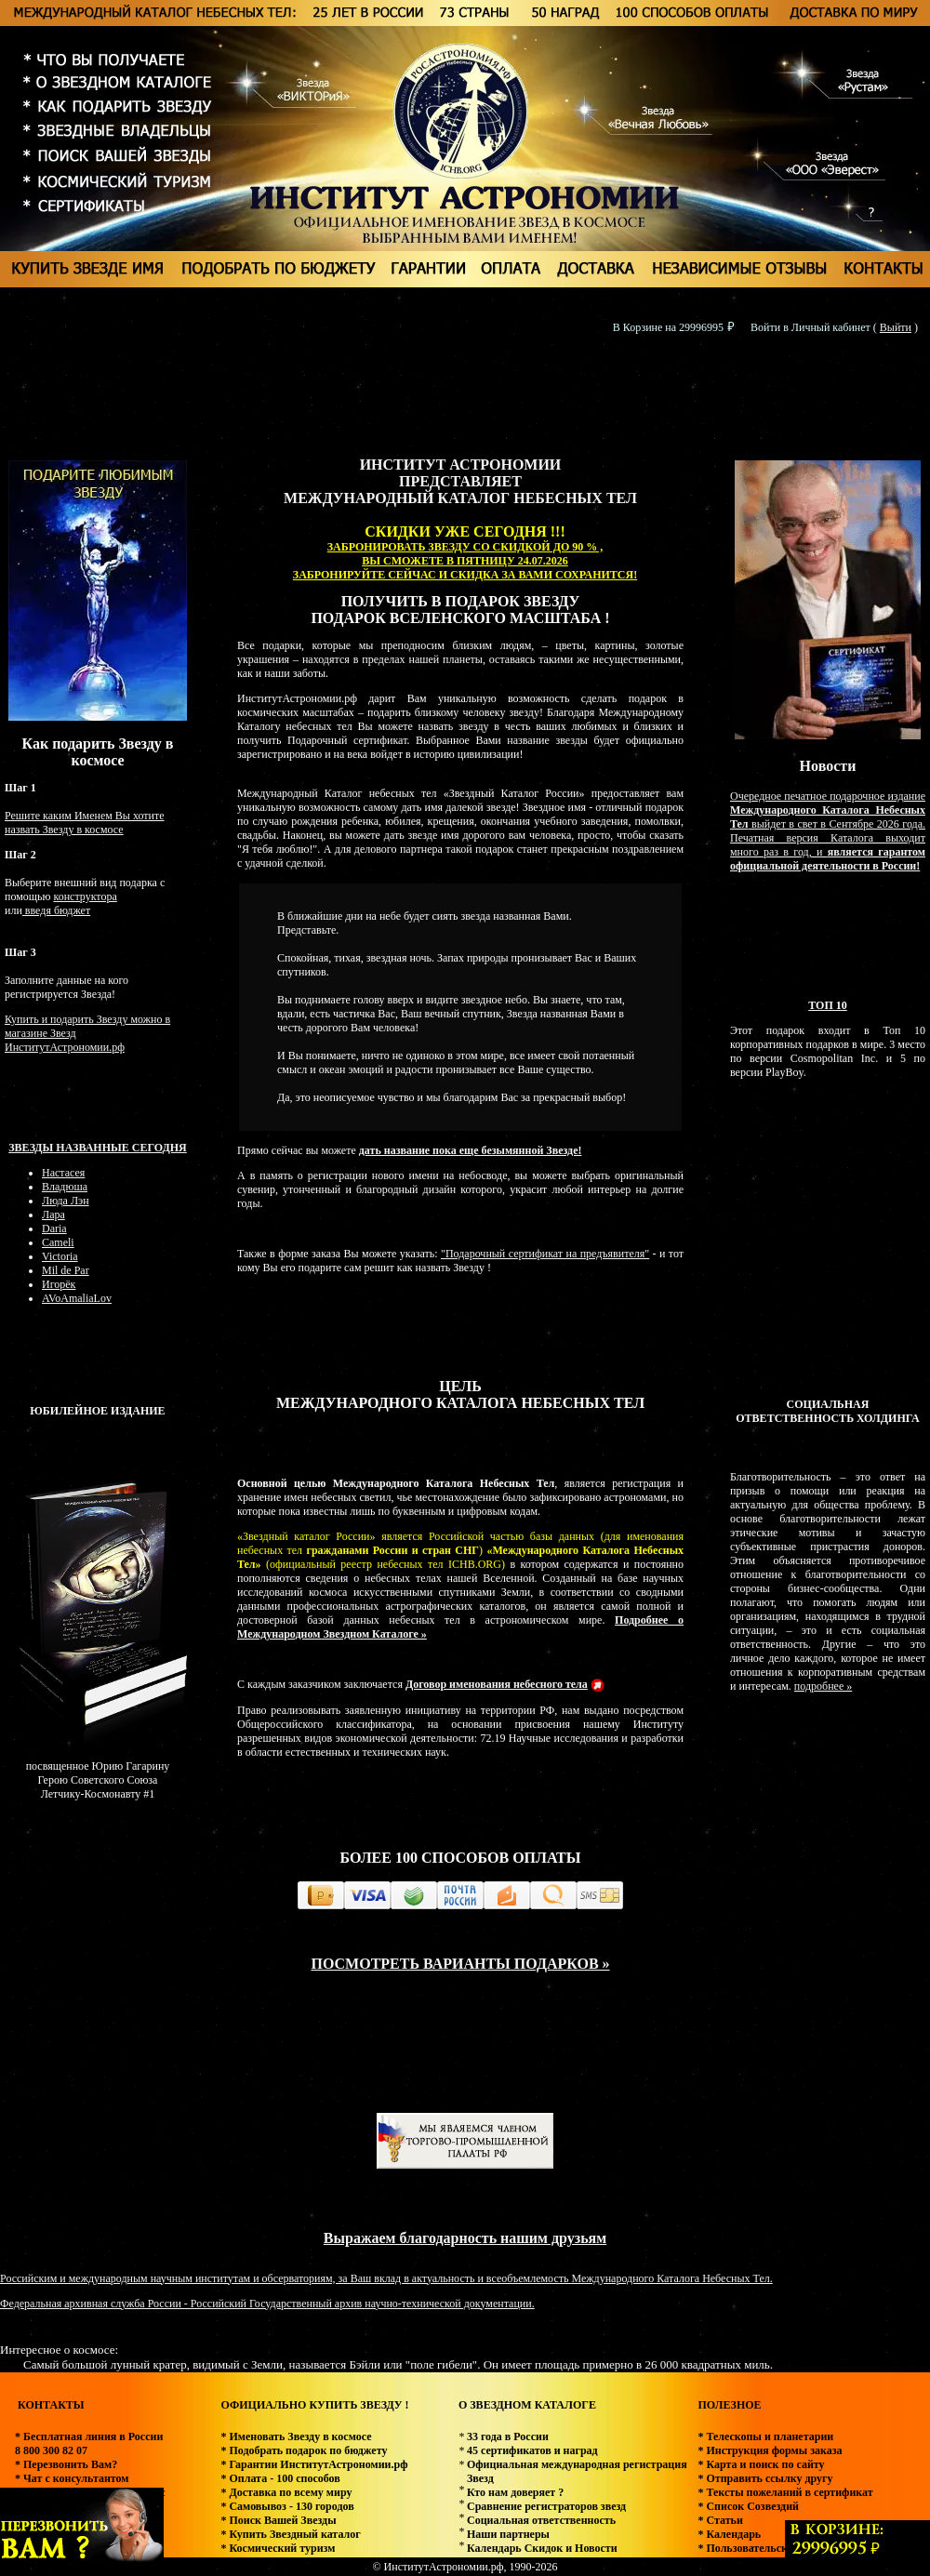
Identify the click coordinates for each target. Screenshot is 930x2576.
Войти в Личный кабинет (810, 327)
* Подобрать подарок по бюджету (303, 2450)
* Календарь (729, 2534)
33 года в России (508, 2436)
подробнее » (823, 1686)
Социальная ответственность (541, 2520)
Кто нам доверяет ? (515, 2492)
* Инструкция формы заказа (770, 2450)
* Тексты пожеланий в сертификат (785, 2492)
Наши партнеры (508, 2534)
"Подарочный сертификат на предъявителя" (545, 1253)
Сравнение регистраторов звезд (546, 2506)
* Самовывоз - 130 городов (286, 2506)
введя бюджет (56, 910)
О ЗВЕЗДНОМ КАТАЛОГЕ (527, 2404)
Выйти (895, 327)
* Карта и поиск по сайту (761, 2464)
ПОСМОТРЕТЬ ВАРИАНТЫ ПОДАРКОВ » (460, 1964)
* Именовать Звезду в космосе (295, 2436)
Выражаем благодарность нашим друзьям (465, 2238)
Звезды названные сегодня (97, 1147)
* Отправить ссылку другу (765, 2478)
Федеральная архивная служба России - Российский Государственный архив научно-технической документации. (267, 2303)
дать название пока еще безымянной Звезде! (470, 1150)
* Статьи (720, 2520)
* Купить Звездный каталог (290, 2534)
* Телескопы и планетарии (765, 2436)
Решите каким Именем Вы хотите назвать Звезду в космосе (85, 822)
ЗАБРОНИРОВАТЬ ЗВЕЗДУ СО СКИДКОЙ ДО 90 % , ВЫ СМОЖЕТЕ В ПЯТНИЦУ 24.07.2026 (465, 553)
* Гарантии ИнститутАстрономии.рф (313, 2464)
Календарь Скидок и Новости (542, 2548)
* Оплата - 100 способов (279, 2478)
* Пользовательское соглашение (778, 2548)
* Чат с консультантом (72, 2478)
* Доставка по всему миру (286, 2492)
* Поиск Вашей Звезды (278, 2520)
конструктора (84, 896)
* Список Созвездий (748, 2506)
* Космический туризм (277, 2548)
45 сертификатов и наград (532, 2450)
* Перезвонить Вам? (66, 2464)
